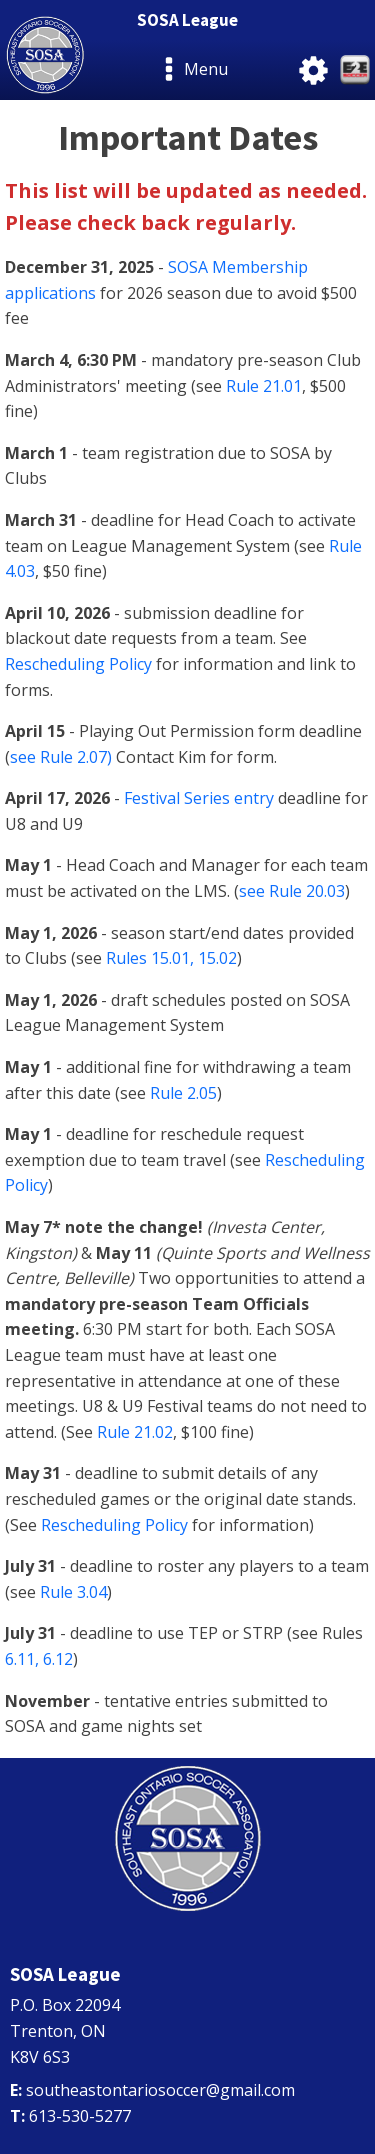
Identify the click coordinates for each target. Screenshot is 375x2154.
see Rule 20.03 (292, 891)
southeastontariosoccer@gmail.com (160, 2090)
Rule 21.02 (135, 1432)
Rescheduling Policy (78, 664)
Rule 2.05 (183, 1093)
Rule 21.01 (264, 386)
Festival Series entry (199, 798)
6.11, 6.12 (39, 1659)
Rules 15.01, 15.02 (171, 958)
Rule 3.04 (73, 1592)
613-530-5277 (80, 2116)
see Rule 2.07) (61, 757)
